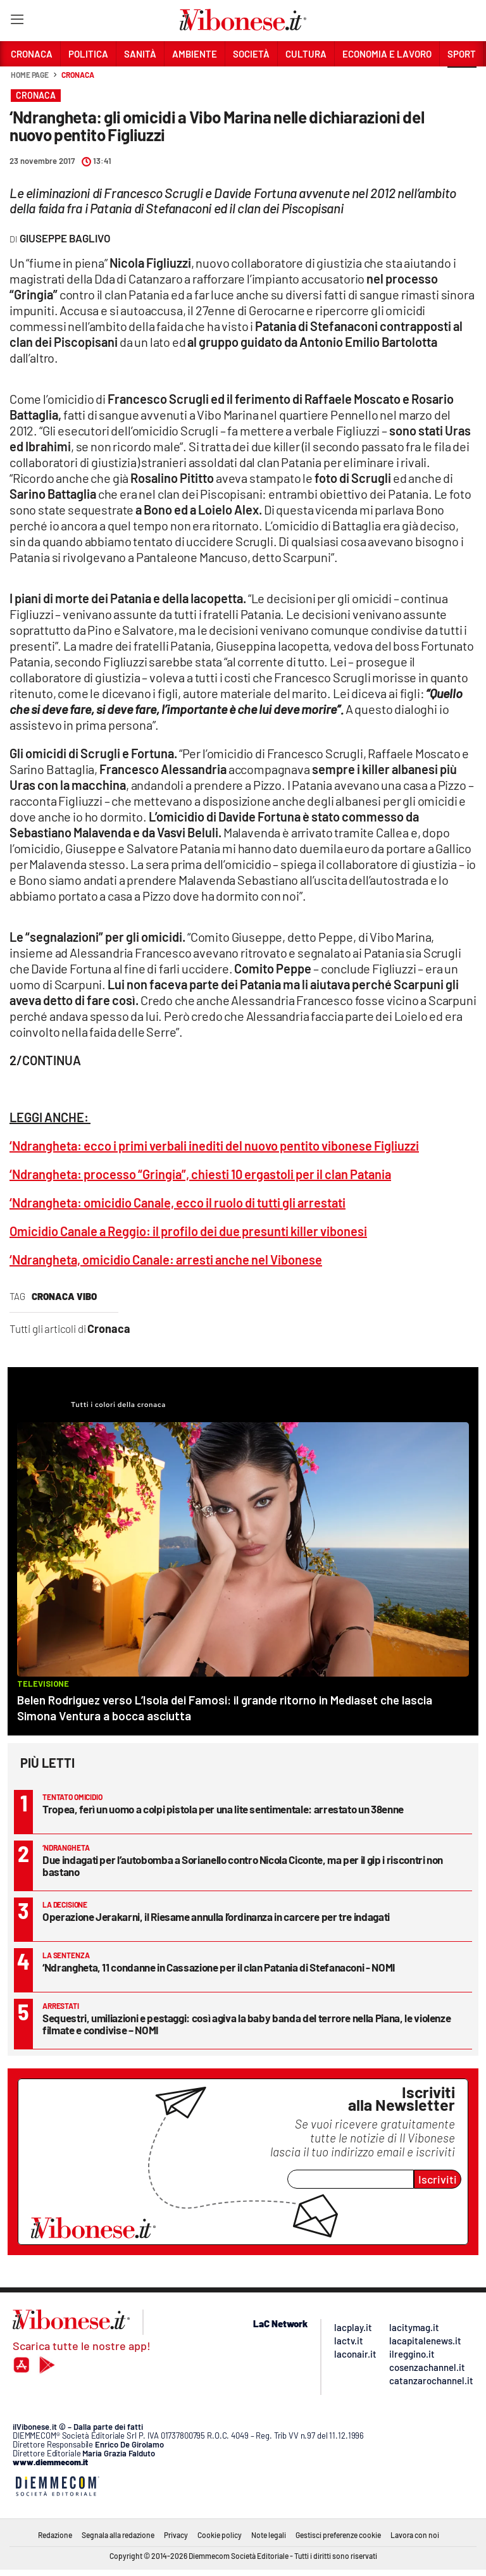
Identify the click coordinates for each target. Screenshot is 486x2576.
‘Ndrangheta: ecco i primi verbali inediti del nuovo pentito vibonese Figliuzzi (214, 1145)
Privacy (176, 2534)
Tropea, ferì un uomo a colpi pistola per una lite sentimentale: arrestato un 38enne (223, 1809)
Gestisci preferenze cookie (338, 2534)
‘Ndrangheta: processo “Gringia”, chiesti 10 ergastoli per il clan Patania (200, 1174)
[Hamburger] (16, 22)
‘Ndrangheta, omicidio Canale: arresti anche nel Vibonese (165, 1259)
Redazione (55, 2534)
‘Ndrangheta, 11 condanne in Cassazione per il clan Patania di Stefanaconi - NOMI (218, 1967)
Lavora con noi (414, 2534)
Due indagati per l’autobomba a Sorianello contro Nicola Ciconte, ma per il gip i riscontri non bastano (242, 1865)
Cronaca (77, 74)
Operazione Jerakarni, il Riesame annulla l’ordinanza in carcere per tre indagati (216, 1916)
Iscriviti (437, 2179)
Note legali (268, 2534)
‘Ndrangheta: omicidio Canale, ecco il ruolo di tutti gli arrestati (177, 1202)
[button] (462, 81)
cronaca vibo (64, 1296)
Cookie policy (219, 2534)
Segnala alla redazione (118, 2534)
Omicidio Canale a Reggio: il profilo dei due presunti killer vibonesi (188, 1231)
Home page (30, 74)
